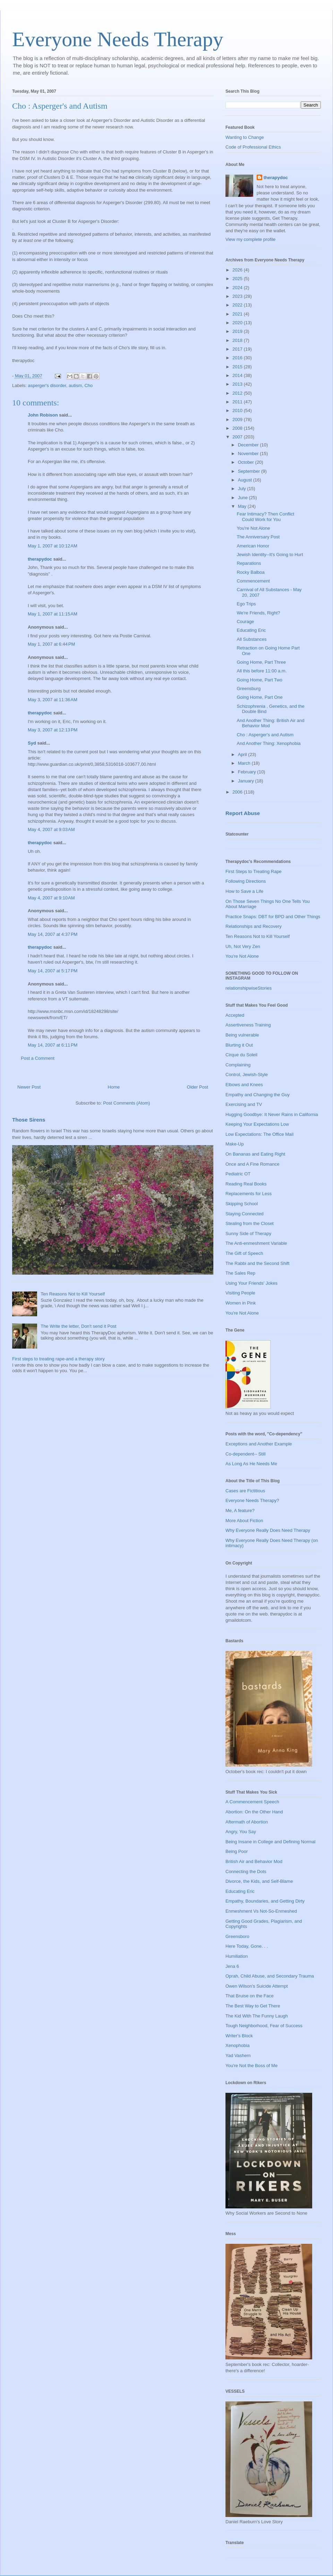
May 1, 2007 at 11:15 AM (52, 613)
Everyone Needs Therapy (117, 39)
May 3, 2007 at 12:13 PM (52, 729)
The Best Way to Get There (252, 2005)
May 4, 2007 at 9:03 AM (51, 829)
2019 (238, 331)
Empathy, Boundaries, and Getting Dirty (265, 1901)
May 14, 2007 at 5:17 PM (52, 970)
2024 (238, 287)
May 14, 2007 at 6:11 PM (52, 1045)
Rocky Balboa (250, 572)
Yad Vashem (238, 2055)
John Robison (43, 415)
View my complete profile (250, 239)
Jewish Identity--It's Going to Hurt (270, 554)
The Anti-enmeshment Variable (256, 1243)
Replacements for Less (248, 1193)
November (249, 453)
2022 (238, 305)
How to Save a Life (244, 891)
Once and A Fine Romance (252, 1164)
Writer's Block (239, 2035)
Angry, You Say (240, 1831)
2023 (238, 296)
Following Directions (245, 881)
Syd (32, 743)
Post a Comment (37, 1058)
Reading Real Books (246, 1183)
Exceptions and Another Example (258, 1443)
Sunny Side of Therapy (248, 1233)
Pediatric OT (237, 1173)
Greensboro (237, 1936)
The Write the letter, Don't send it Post (78, 1326)
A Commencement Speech (252, 1801)
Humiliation (236, 1956)
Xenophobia (237, 2045)
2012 (238, 393)
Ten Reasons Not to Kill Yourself (73, 1294)
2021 (238, 314)
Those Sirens (28, 1120)
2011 (238, 401)
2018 (238, 340)
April (243, 754)
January (246, 780)
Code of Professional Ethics (253, 147)
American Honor (253, 545)
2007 (238, 436)
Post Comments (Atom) (126, 1103)
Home (114, 1087)
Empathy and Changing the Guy (257, 1094)
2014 (238, 375)
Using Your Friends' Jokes (251, 1283)
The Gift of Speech (244, 1253)
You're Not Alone (253, 528)
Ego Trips (246, 603)
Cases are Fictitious (245, 1490)
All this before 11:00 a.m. (262, 670)
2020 (238, 322)
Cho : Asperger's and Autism (265, 734)
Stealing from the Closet (249, 1223)
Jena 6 (232, 1966)
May (243, 506)
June (243, 497)
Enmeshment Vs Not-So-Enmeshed (261, 1911)
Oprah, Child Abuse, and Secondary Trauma (269, 1976)
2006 (238, 792)
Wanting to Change (244, 137)
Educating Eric (251, 630)
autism (75, 385)
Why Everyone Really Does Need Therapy (267, 1530)
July (242, 488)
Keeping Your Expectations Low (257, 1124)
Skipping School (241, 1203)
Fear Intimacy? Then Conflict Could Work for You (265, 516)
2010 (238, 410)
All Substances (251, 639)
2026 (238, 269)
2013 (238, 384)
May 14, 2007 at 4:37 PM (52, 934)
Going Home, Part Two (259, 679)
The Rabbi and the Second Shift (257, 1263)
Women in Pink (240, 1303)
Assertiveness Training (248, 1024)
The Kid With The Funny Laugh (256, 2016)
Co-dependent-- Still (245, 1454)
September (249, 471)
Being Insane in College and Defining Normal (270, 1841)
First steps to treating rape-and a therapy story (58, 1358)
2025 (238, 278)
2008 (238, 428)
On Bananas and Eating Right (255, 1154)
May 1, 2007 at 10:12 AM (52, 545)
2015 (238, 366)
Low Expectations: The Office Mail (259, 1134)
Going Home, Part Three (261, 662)
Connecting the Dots (245, 1871)
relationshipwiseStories (248, 988)
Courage (245, 621)
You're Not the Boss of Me (251, 2065)
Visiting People (240, 1292)
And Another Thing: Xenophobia (268, 743)
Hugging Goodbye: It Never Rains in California (271, 1114)
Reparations (249, 563)
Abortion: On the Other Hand (254, 1811)
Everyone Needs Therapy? (252, 1500)
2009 (238, 419)
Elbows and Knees (244, 1084)
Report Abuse (242, 813)
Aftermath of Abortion (246, 1821)
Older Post (197, 1087)
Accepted (234, 1015)
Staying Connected (244, 1213)
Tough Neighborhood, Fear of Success (263, 2025)
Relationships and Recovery (253, 926)
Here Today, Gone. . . (246, 1946)
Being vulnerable (242, 1035)
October (246, 462)
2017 (238, 349)
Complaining (237, 1064)
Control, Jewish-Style (246, 1074)
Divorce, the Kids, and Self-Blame (259, 1881)
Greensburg (249, 688)
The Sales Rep (240, 1273)
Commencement (253, 581)
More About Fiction (244, 1520)
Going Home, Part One (259, 697)
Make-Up (234, 1144)
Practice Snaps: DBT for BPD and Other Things (272, 916)
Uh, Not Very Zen (242, 946)
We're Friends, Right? (258, 612)
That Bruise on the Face (249, 1995)
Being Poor (236, 1851)
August (245, 480)
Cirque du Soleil (241, 1054)
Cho (88, 385)
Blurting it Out (239, 1045)
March (245, 763)
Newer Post (29, 1087)
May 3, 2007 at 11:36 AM (52, 699)
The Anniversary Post (258, 536)
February (247, 771)
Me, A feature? (240, 1510)
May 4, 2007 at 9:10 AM (51, 897)
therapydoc (40, 559)
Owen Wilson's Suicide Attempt (256, 1986)
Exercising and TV (243, 1104)
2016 (238, 357)
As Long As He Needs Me (251, 1463)
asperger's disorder (47, 385)
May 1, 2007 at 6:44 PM (51, 644)
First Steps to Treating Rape (253, 871)
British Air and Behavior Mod (253, 1861)
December (249, 444)
